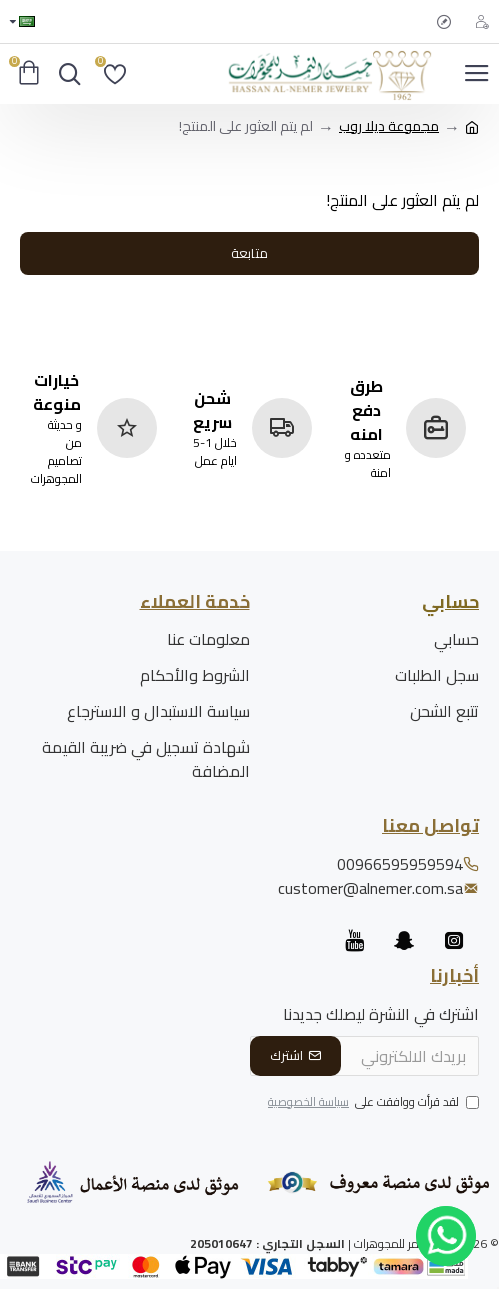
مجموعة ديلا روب (389, 126)
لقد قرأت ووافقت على (372, 1103)
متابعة (249, 253)
